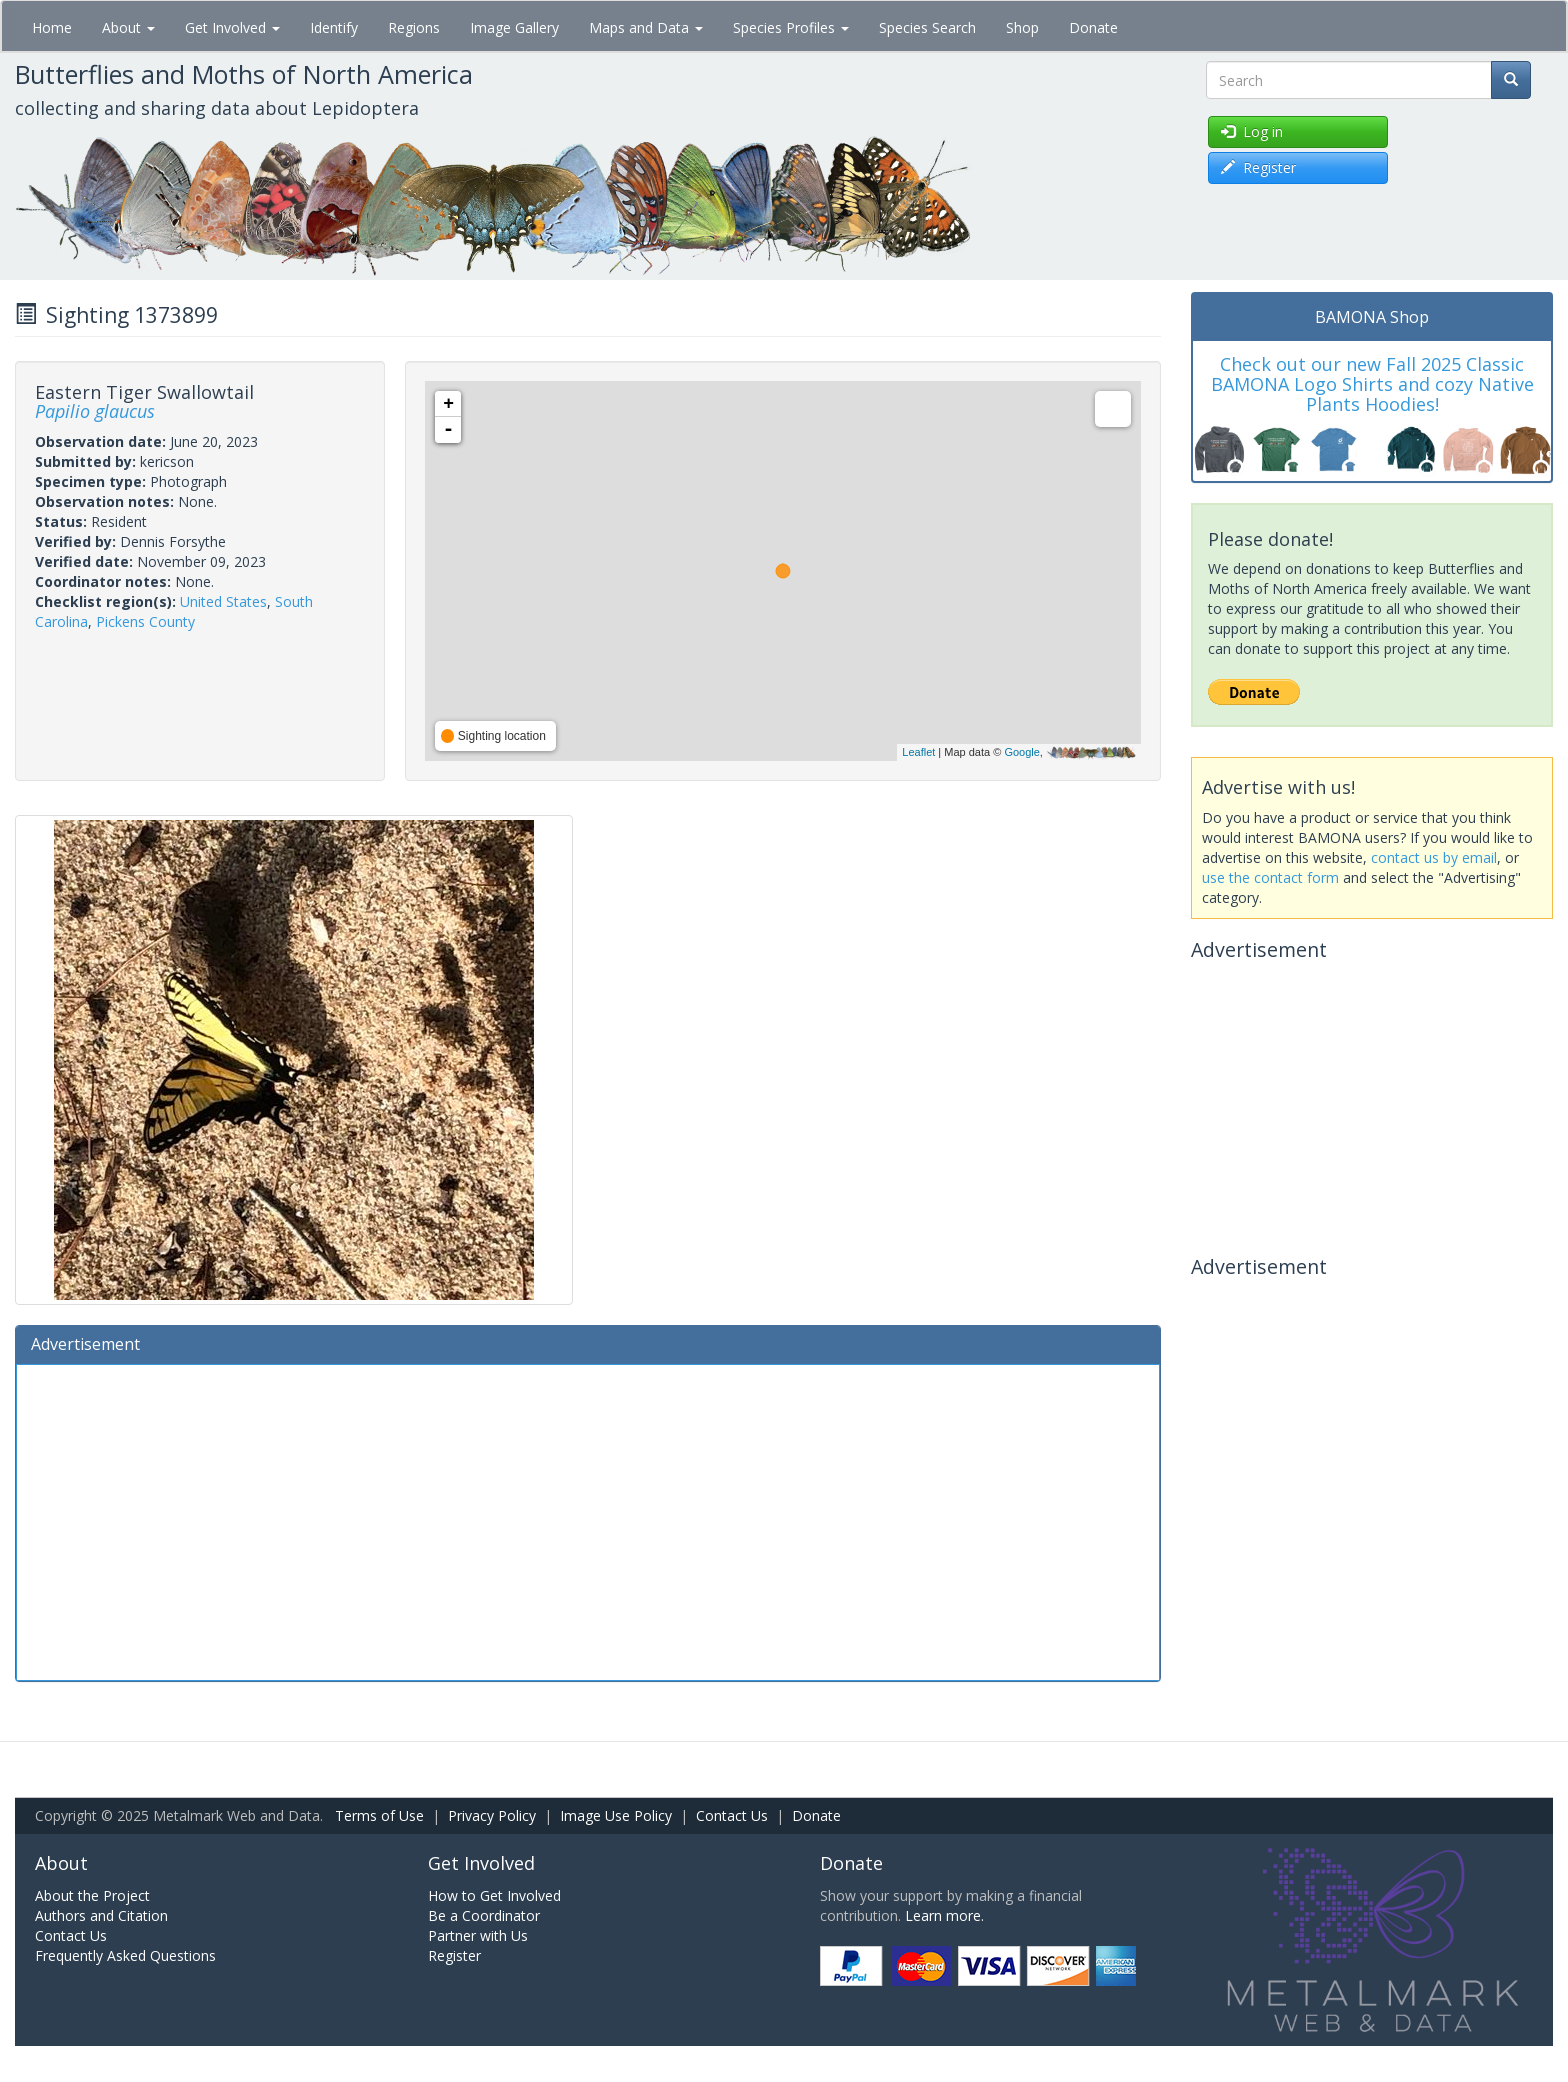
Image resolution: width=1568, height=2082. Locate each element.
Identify (334, 27)
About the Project (92, 1895)
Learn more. (944, 1915)
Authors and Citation (101, 1915)
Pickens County (145, 621)
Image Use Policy (616, 1815)
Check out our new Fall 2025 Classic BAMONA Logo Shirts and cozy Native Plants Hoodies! (1372, 384)
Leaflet (918, 752)
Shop (1022, 27)
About (128, 27)
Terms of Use (379, 1815)
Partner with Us (478, 1935)
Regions (414, 27)
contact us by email (1434, 857)
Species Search (927, 27)
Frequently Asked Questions (125, 1955)
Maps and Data (646, 27)
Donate (1093, 27)
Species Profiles (791, 27)
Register (454, 1955)
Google (1021, 752)
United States (223, 601)
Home (52, 27)
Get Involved (232, 27)
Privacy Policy (492, 1815)
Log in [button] (1252, 131)
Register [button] (1258, 167)
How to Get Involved (494, 1895)
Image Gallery (514, 27)
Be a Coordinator (484, 1915)
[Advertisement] (588, 1520)
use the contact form (1270, 877)
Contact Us (732, 1815)
